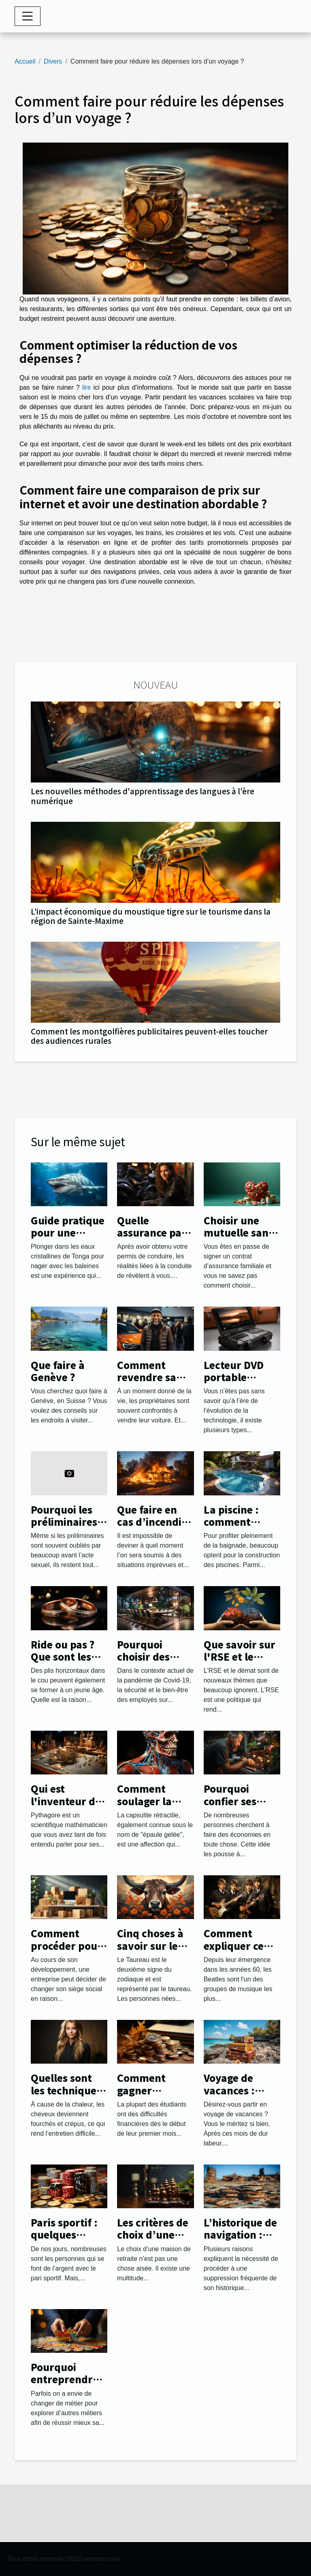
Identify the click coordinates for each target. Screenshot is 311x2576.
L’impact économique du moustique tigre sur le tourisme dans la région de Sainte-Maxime (151, 916)
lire (86, 387)
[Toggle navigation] (27, 16)
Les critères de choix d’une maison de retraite (152, 2240)
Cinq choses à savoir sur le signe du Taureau (150, 1951)
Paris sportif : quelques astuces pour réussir (64, 2240)
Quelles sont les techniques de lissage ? (66, 2090)
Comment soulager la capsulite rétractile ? (144, 1806)
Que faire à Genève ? (58, 1371)
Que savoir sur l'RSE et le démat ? (239, 1656)
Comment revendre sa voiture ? (146, 1377)
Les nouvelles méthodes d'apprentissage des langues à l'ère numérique (142, 795)
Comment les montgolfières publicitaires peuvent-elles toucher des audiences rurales (149, 1036)
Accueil (25, 61)
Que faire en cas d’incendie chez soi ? (152, 1521)
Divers (53, 61)
